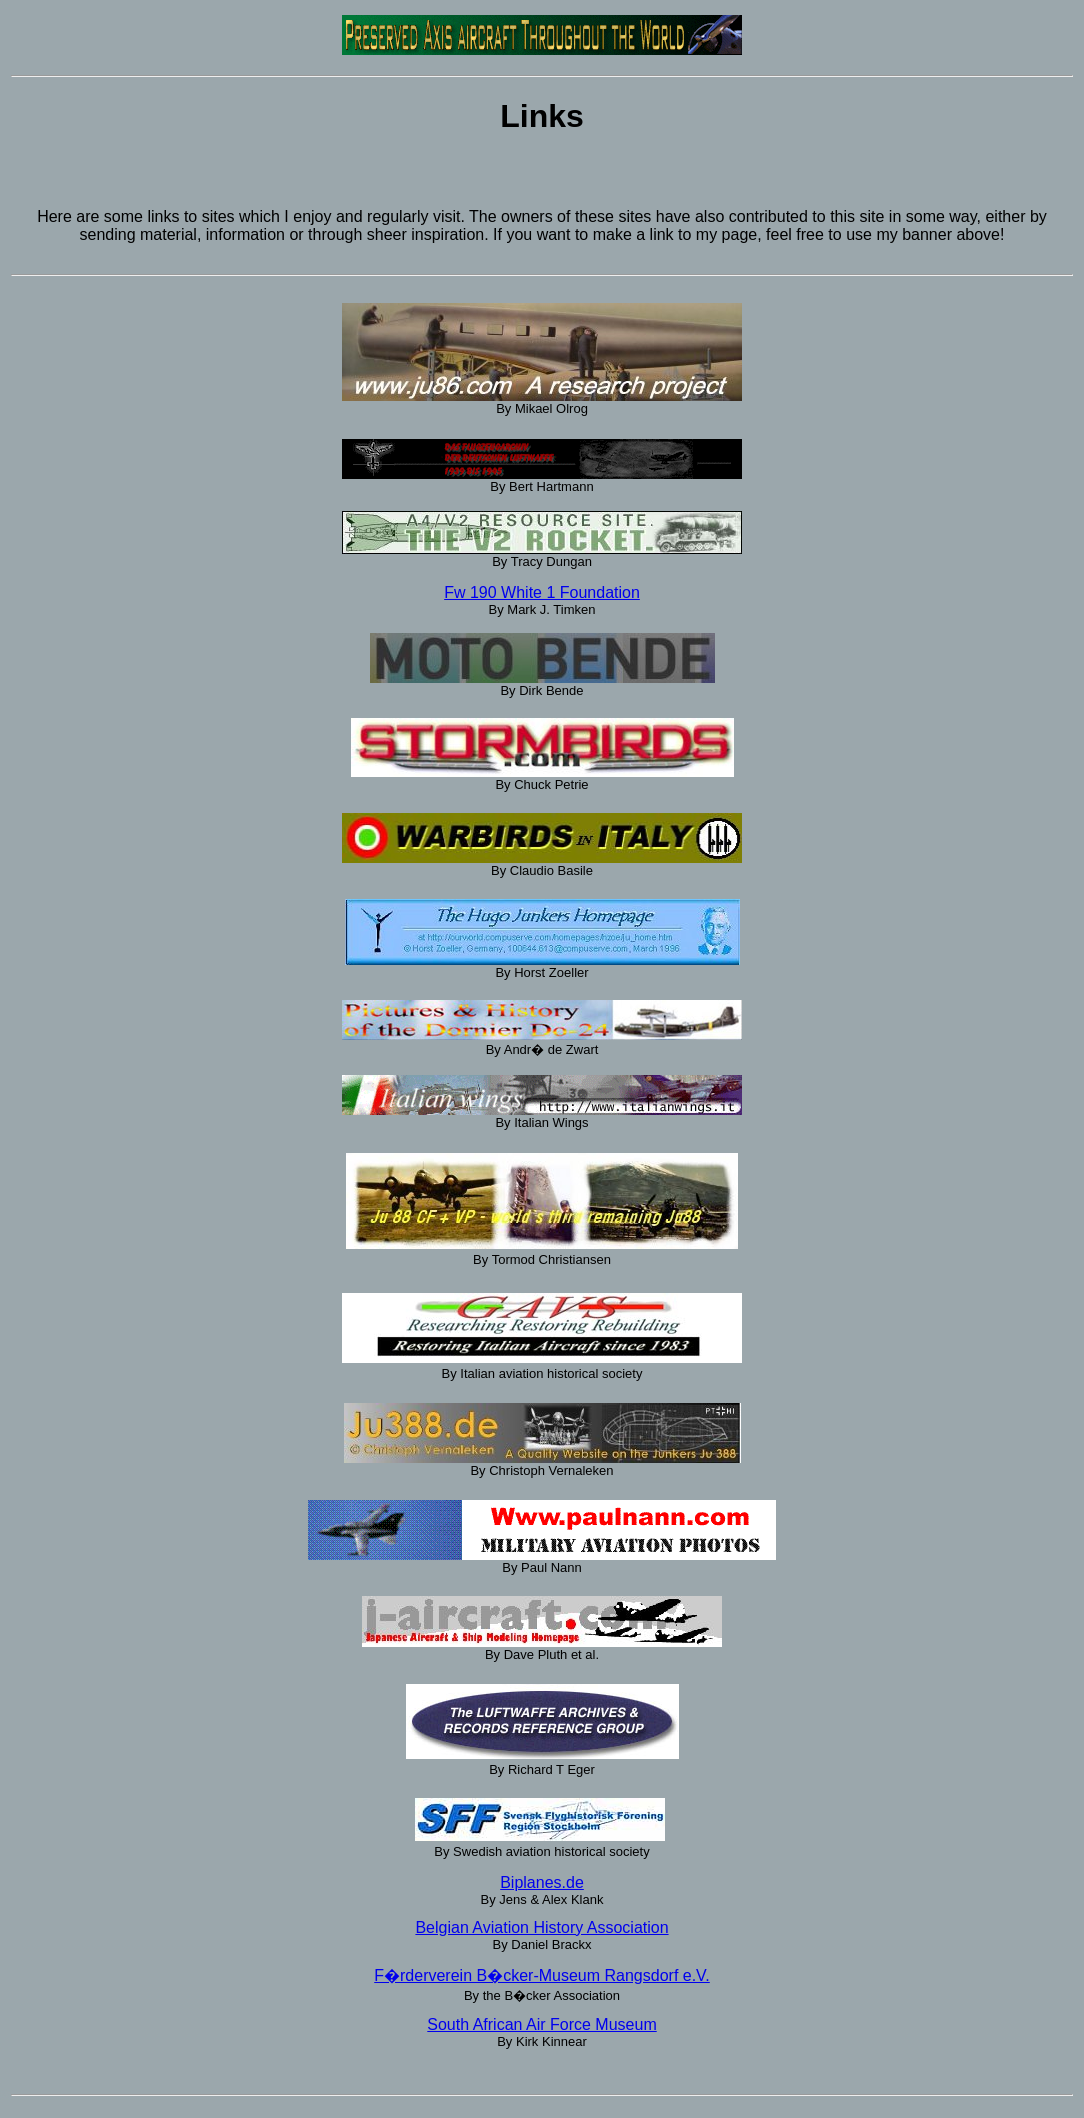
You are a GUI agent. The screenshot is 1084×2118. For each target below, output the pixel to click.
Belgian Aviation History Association (541, 1927)
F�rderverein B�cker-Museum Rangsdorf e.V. (542, 1975)
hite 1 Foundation (578, 592)
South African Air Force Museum (541, 2024)
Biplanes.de (542, 1882)
